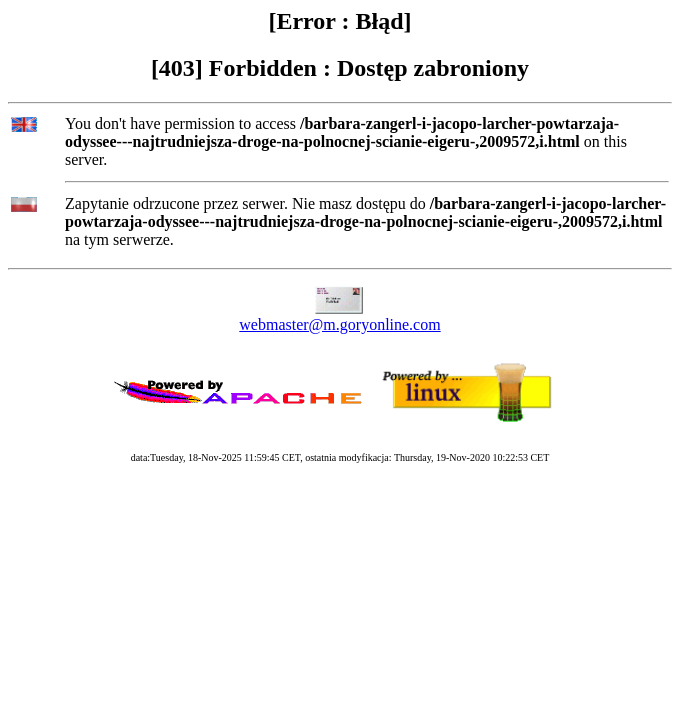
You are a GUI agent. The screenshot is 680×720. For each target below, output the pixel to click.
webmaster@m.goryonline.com (339, 324)
